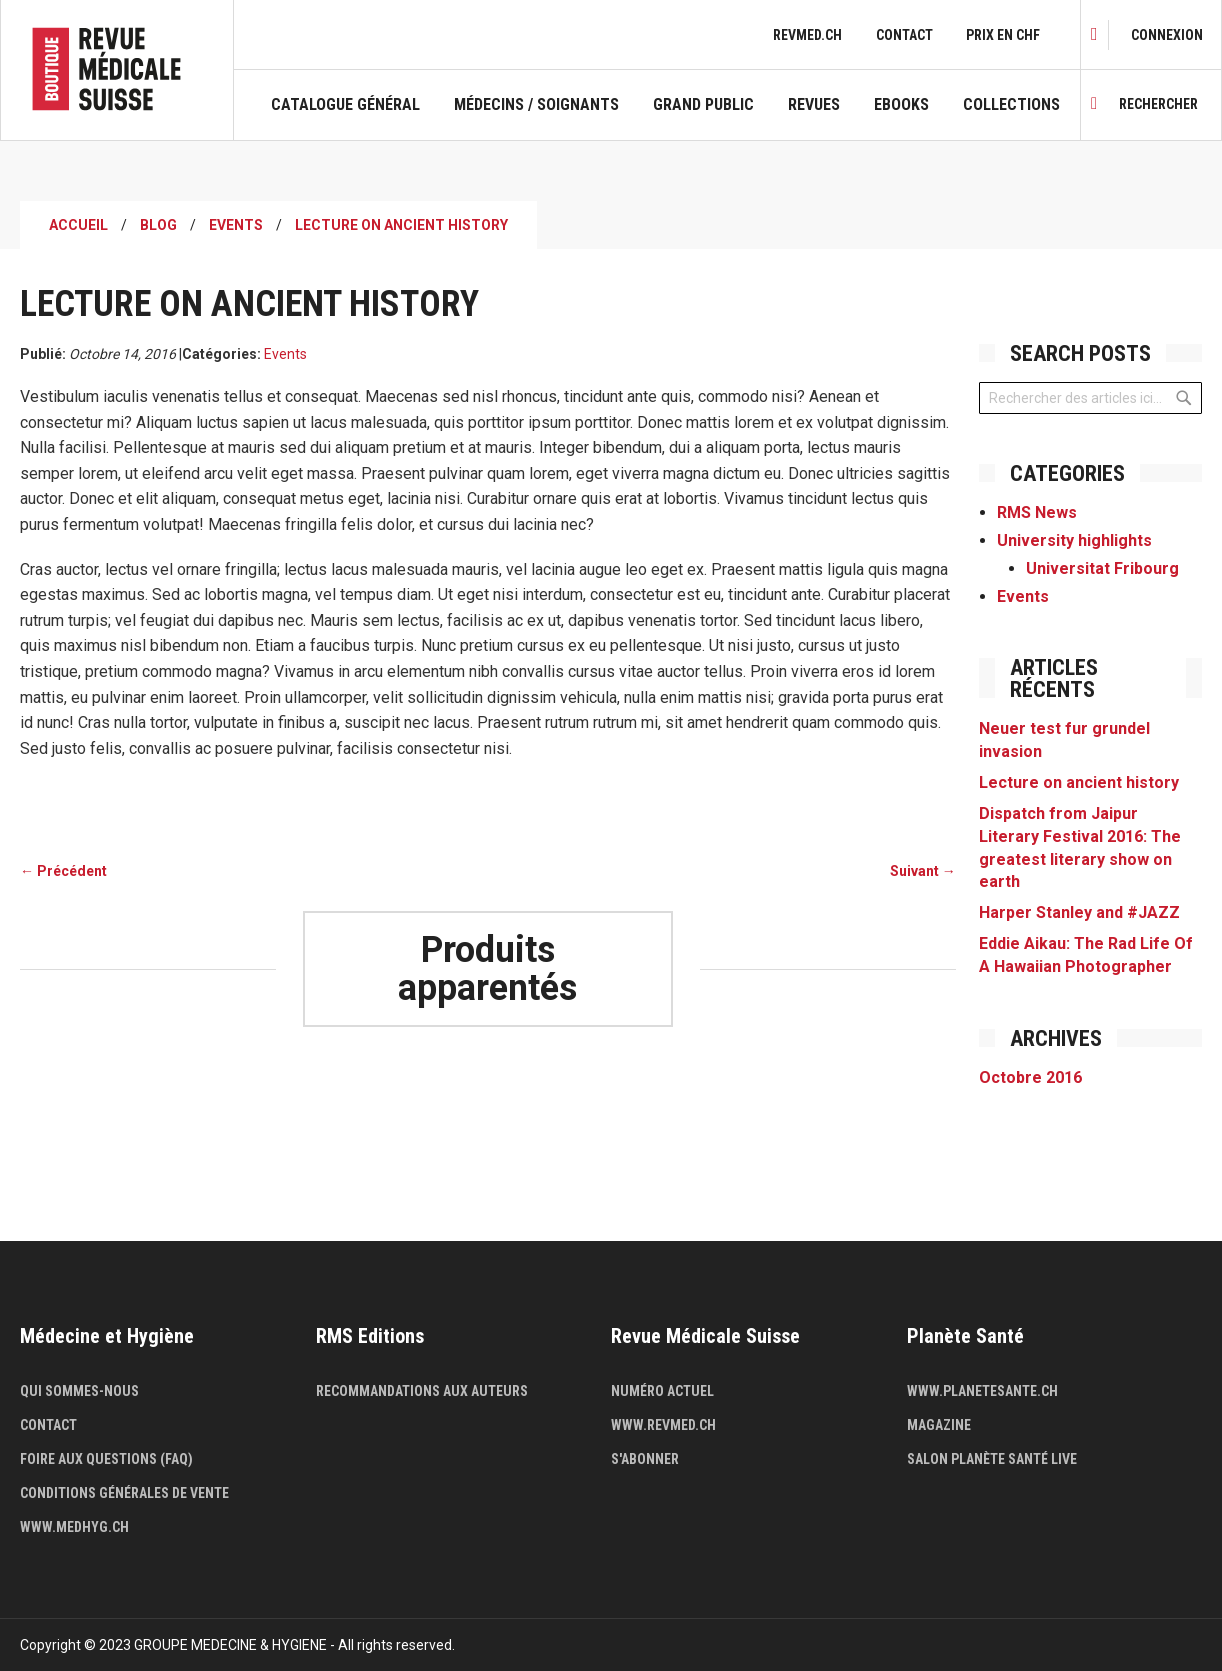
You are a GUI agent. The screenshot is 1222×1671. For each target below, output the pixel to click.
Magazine (939, 1425)
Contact (904, 35)
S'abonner (645, 1459)
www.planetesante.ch (982, 1391)
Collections (1011, 105)
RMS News (1037, 512)
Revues (814, 105)
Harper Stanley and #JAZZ (1079, 912)
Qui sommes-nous (79, 1391)
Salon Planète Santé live (992, 1459)
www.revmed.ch (663, 1425)
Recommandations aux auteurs (422, 1391)
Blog (158, 225)
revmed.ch (807, 35)
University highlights (1074, 540)
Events (236, 225)
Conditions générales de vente (124, 1493)
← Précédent (63, 871)
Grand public (703, 105)
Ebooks (901, 105)
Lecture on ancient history (1079, 782)
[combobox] (1090, 398)
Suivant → (923, 871)
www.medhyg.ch (74, 1527)
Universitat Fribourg (1102, 568)
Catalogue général (345, 105)
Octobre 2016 (1030, 1077)
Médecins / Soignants (536, 105)
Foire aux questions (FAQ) (106, 1459)
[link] (1167, 35)
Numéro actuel (662, 1391)
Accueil (78, 225)
